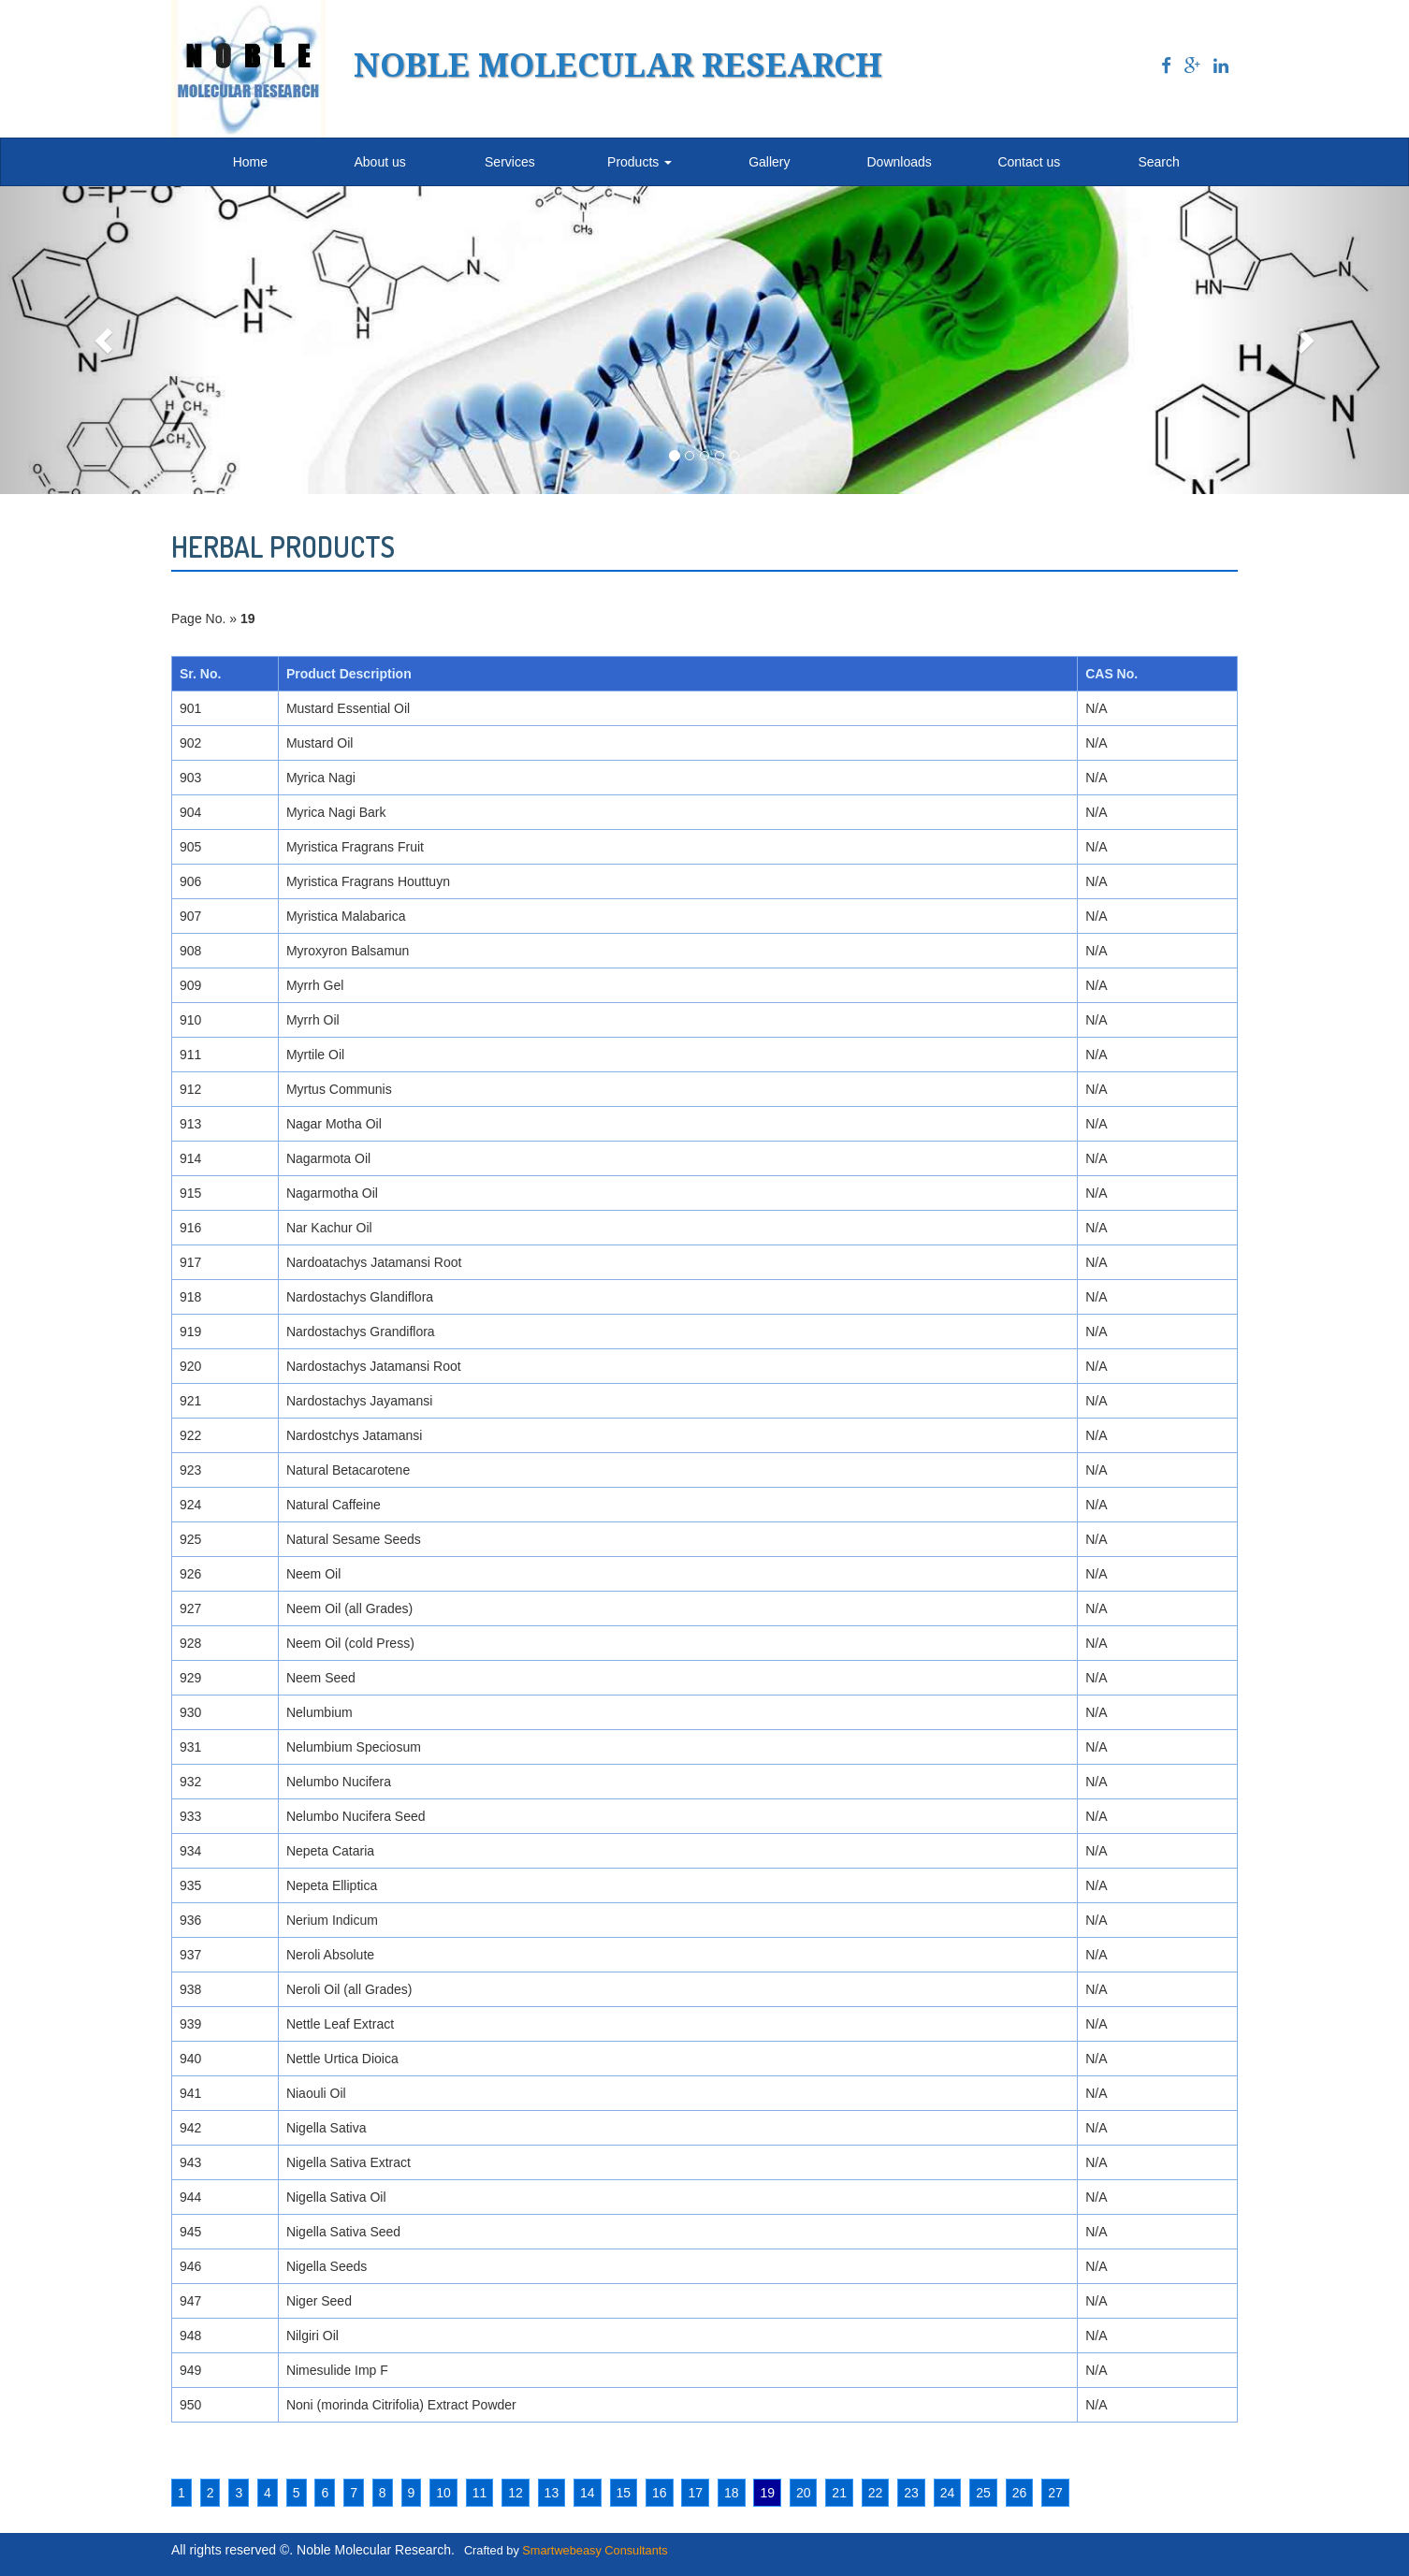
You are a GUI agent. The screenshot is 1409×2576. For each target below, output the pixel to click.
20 (803, 2492)
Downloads (898, 161)
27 (1055, 2492)
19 (767, 2492)
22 (875, 2492)
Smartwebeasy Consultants (594, 2550)
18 (731, 2492)
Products (639, 161)
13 (552, 2492)
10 (443, 2492)
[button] (105, 340)
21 (839, 2492)
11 (479, 2492)
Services (510, 161)
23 (911, 2492)
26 (1019, 2492)
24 (947, 2492)
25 (983, 2492)
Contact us (1028, 161)
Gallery (769, 161)
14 (587, 2492)
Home (250, 161)
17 (695, 2492)
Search (1158, 161)
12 (515, 2492)
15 (624, 2492)
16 (659, 2492)
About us (379, 161)
